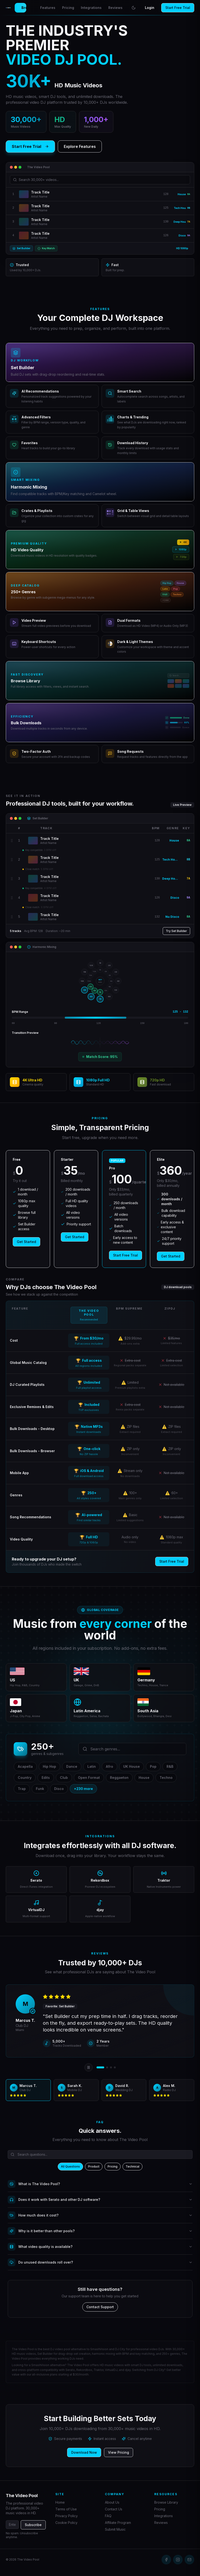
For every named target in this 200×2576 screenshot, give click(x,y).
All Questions (70, 2166)
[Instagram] (178, 2559)
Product (93, 2166)
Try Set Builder (176, 931)
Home (60, 2502)
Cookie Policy (66, 2523)
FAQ (108, 2516)
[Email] (189, 2559)
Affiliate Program (118, 2523)
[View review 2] (107, 2067)
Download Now (84, 2452)
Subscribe (33, 2525)
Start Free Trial (177, 8)
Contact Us (113, 2509)
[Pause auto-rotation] (88, 2067)
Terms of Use (66, 2509)
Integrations (91, 8)
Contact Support (100, 2307)
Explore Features (80, 146)
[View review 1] (100, 2067)
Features (45, 8)
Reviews (115, 8)
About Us (112, 2502)
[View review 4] (115, 2067)
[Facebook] (166, 2559)
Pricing (68, 8)
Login (149, 8)
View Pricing (118, 2452)
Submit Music (115, 2529)
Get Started (26, 1242)
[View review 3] (111, 2067)
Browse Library (166, 2502)
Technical (132, 2166)
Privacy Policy (66, 2516)
